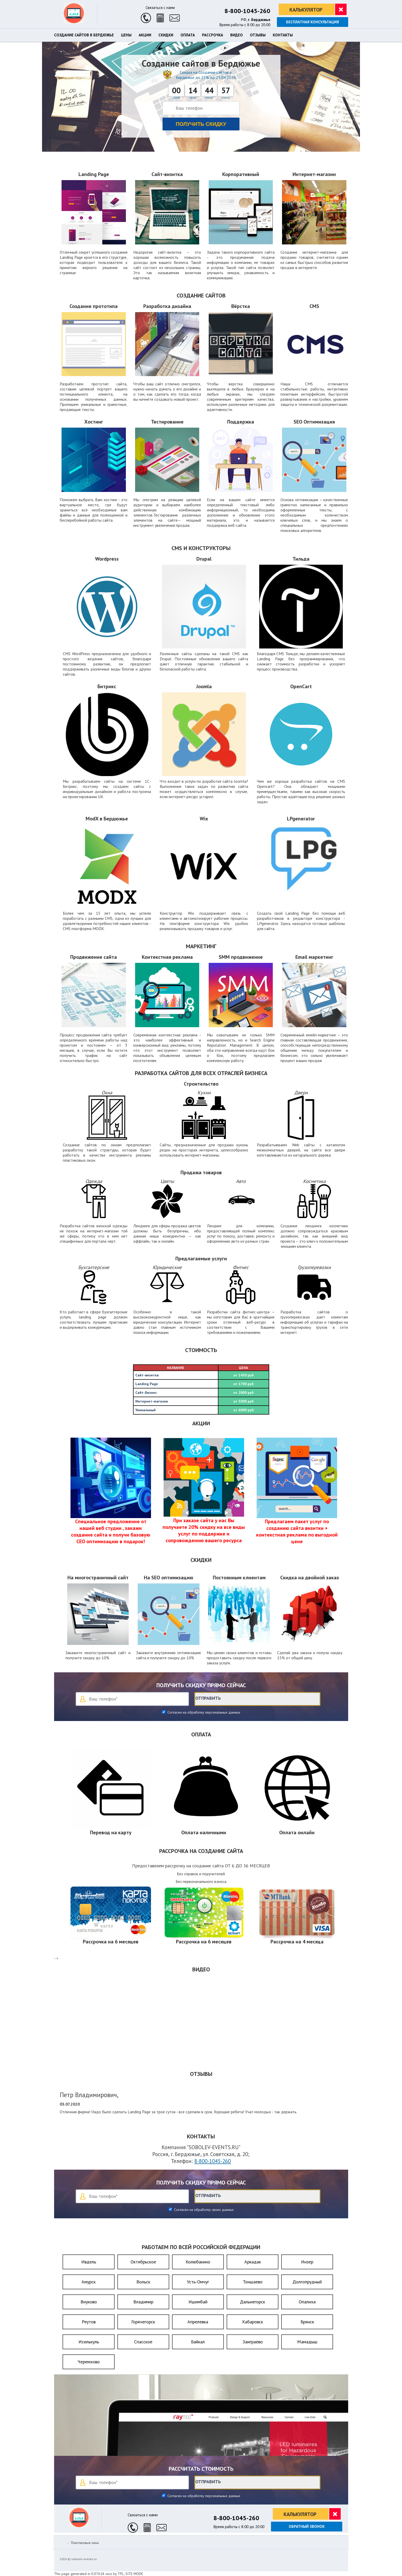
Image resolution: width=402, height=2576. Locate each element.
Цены (126, 35)
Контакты (283, 35)
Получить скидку (201, 124)
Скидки (165, 35)
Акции (145, 35)
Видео (236, 35)
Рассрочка (212, 35)
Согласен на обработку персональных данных (203, 1712)
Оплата (187, 35)
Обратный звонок (307, 2526)
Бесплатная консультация (312, 21)
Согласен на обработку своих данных (203, 2209)
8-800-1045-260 (247, 11)
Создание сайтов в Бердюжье (84, 35)
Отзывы (258, 35)
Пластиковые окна (85, 2543)
